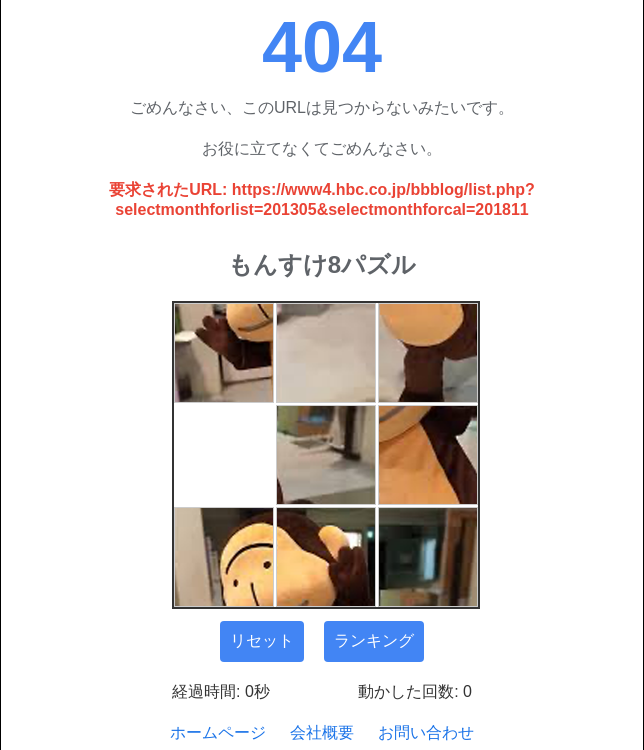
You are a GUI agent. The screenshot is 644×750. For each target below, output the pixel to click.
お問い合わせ (426, 732)
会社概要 (322, 732)
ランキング (374, 640)
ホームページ (218, 732)
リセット (262, 640)
